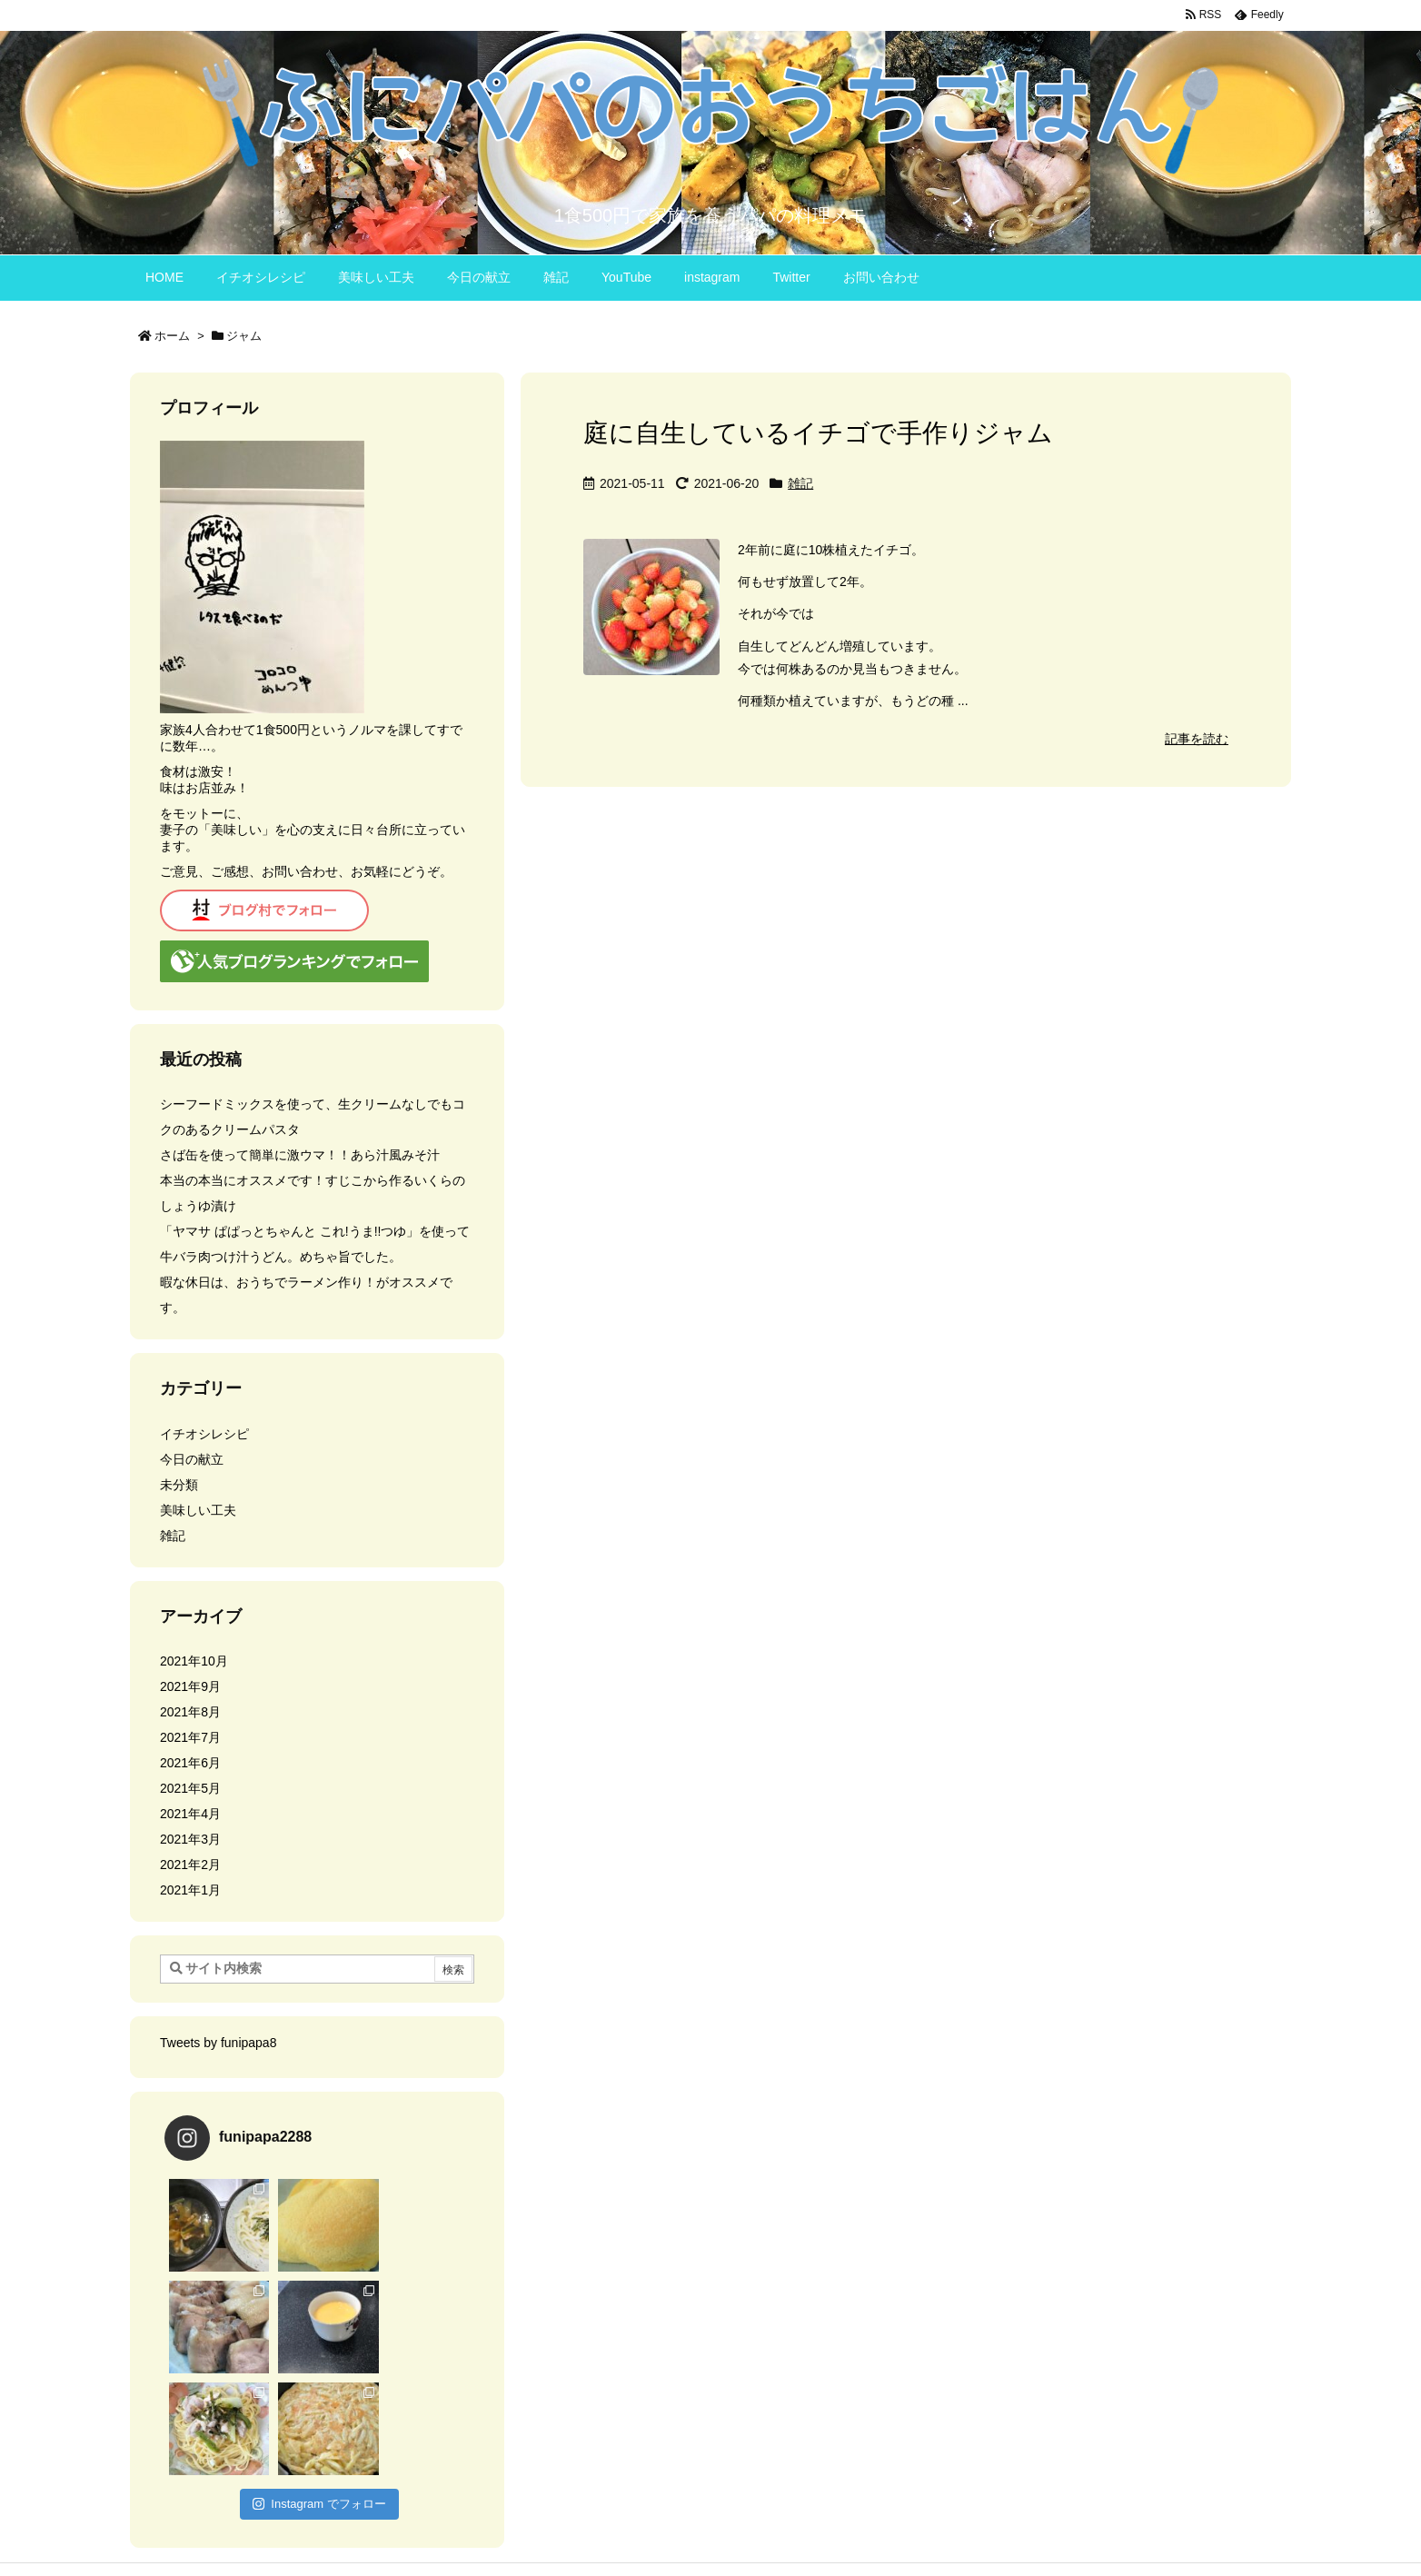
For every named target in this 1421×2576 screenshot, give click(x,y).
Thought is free (802, 2531)
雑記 (800, 483)
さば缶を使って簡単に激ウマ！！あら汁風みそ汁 (300, 1155)
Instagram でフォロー (319, 2402)
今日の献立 (192, 1459)
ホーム (172, 336)
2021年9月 (190, 1686)
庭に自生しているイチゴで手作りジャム (818, 433)
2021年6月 (190, 1762)
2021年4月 (190, 1813)
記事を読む (1196, 738)
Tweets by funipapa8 (218, 2042)
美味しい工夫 (198, 1510)
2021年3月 (190, 1839)
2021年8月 (190, 1712)
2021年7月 (190, 1737)
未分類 (179, 1484)
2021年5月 (190, 1788)
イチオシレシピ (204, 1434)
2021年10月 (194, 1661)
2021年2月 (190, 1864)
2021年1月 (190, 1890)
